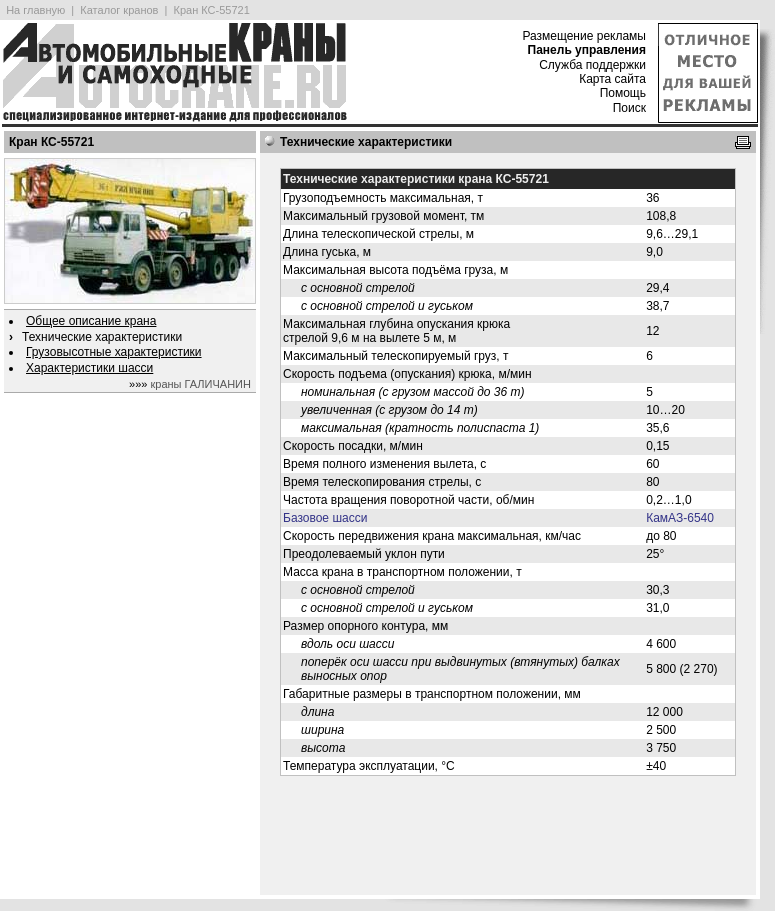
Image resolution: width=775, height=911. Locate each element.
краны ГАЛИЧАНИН (200, 384)
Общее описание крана (91, 321)
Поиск (629, 108)
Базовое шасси (325, 518)
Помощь (623, 93)
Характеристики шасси (89, 368)
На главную (35, 10)
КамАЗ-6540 (680, 518)
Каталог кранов (119, 10)
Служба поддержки (592, 65)
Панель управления (587, 50)
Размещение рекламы (584, 36)
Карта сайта (612, 79)
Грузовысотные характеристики (114, 352)
